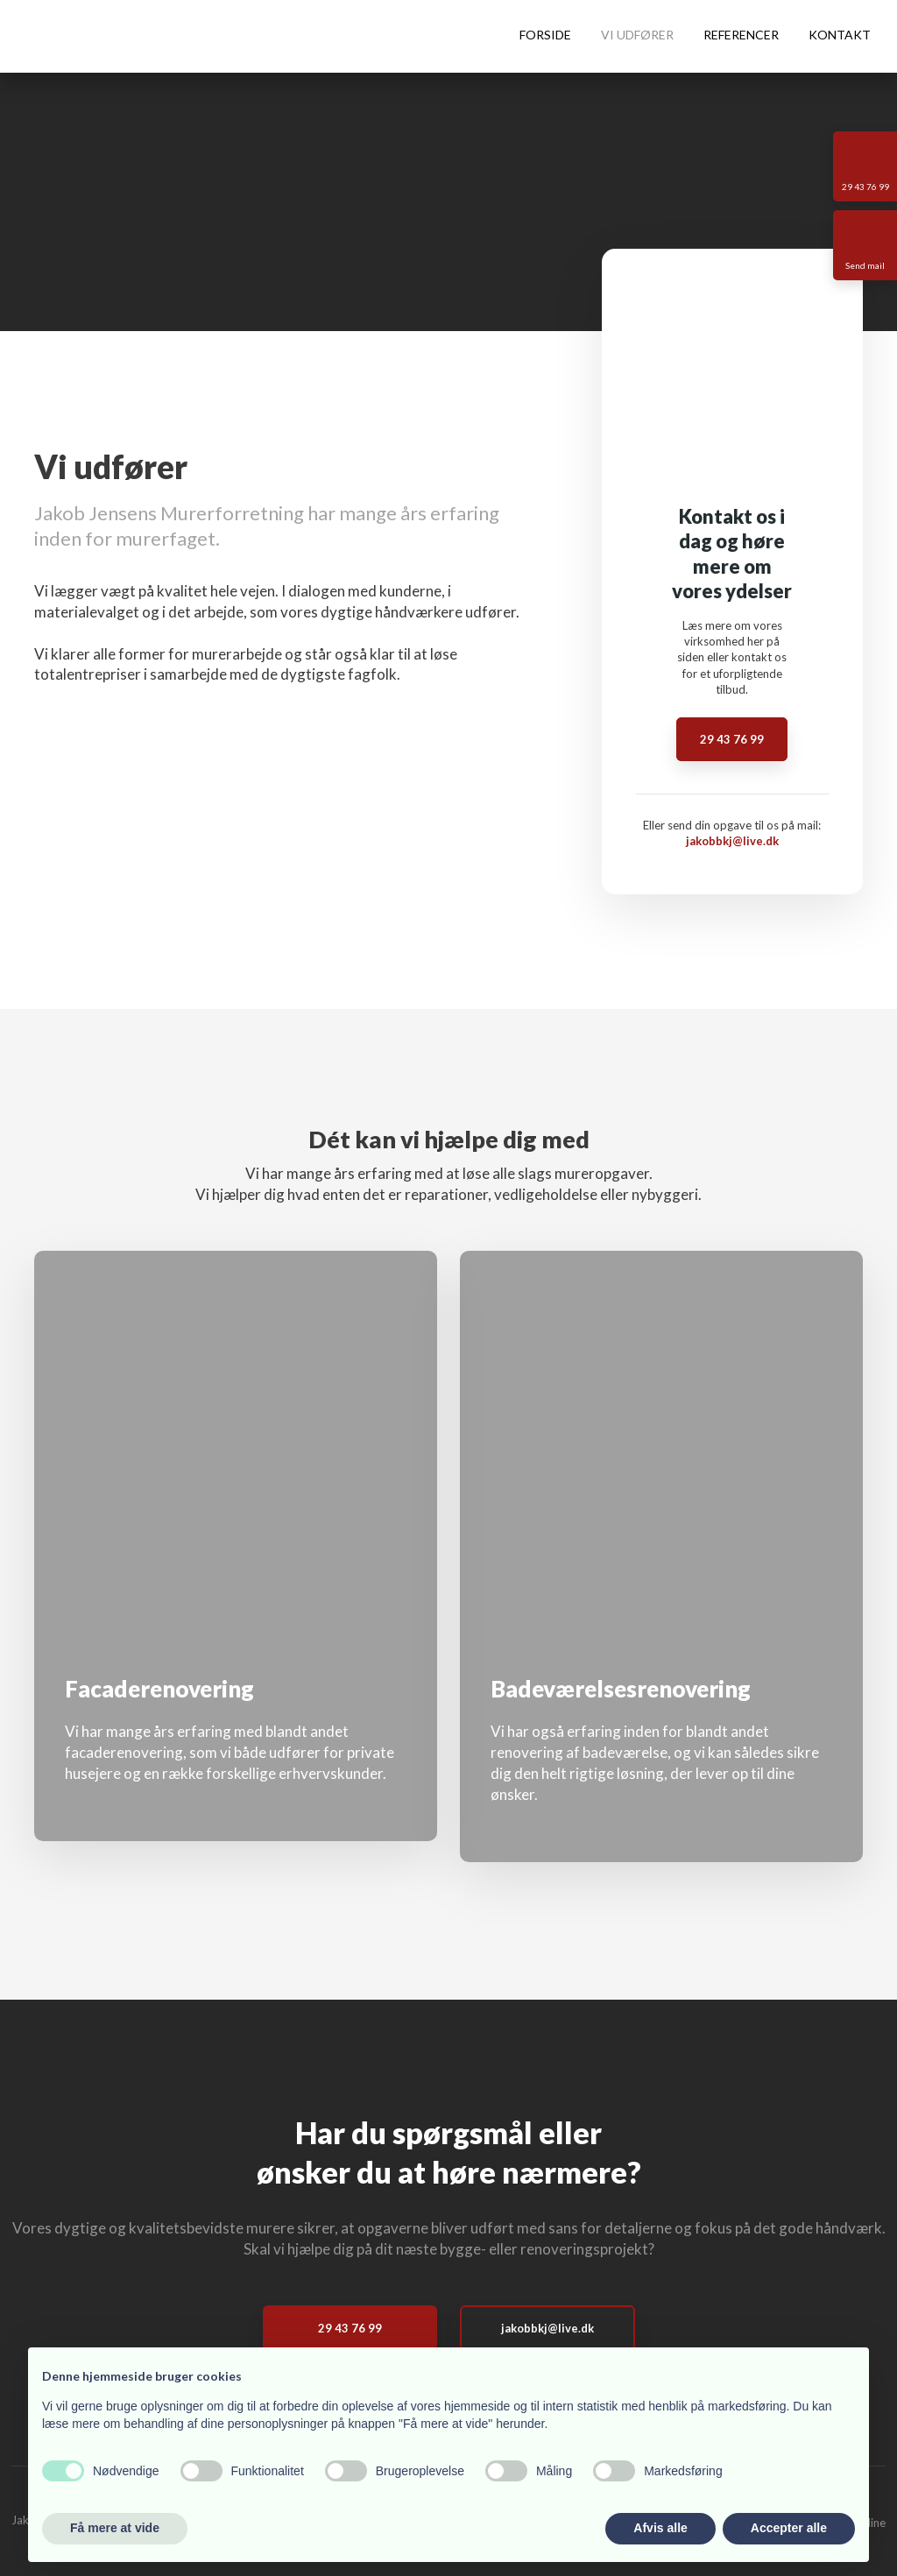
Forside (545, 34)
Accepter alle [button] (789, 2528)
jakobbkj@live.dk (732, 841)
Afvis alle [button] (660, 2528)
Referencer (741, 34)
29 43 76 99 (732, 739)
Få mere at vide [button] (114, 2528)
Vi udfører (637, 34)
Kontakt (840, 34)
